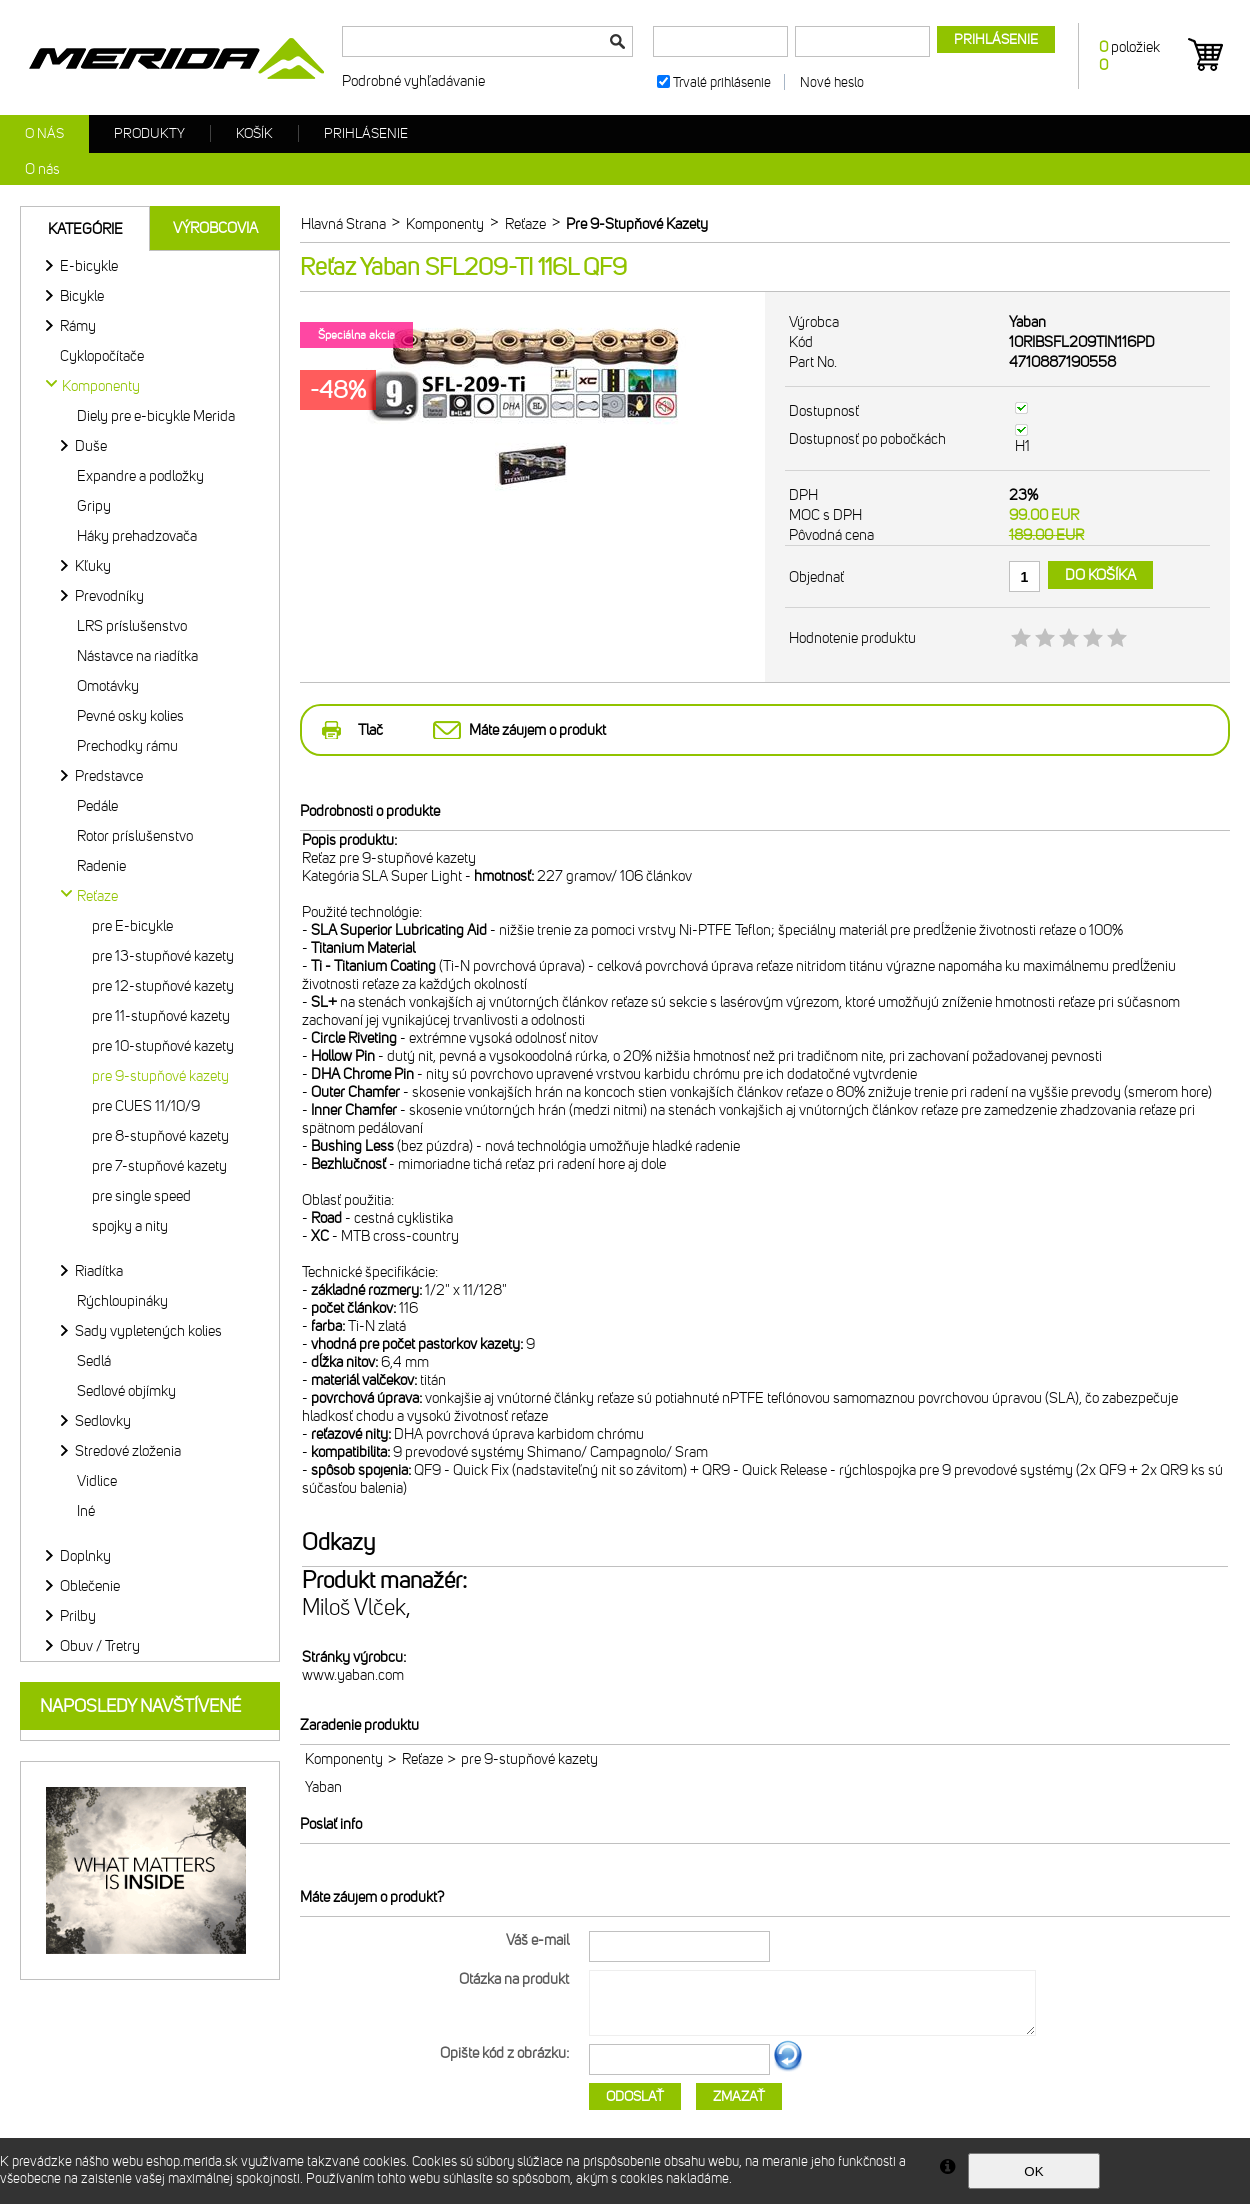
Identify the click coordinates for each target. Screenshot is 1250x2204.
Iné (86, 1511)
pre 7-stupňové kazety (159, 1166)
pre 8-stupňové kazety (160, 1136)
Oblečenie (90, 1586)
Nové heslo (832, 82)
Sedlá (94, 1361)
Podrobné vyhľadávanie (413, 81)
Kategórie (85, 229)
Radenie (101, 866)
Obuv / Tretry (100, 1646)
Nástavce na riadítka (137, 656)
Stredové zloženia (128, 1451)
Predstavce (109, 776)
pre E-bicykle (132, 926)
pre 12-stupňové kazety (163, 986)
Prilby (78, 1616)
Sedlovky (103, 1421)
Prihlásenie (366, 133)
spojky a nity (130, 1226)
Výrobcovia (215, 228)
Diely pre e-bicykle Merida (156, 416)
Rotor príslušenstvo (135, 836)
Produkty (149, 133)
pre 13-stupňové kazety (163, 956)
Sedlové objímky (126, 1391)
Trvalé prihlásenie (722, 82)
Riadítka (99, 1271)
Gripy (94, 506)
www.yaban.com (353, 1675)
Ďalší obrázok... (788, 2068)
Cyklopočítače (102, 356)
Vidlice (97, 1481)
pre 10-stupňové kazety (163, 1046)
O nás (44, 133)
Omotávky (108, 686)
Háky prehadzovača (137, 536)
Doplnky (85, 1556)
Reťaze (422, 1759)
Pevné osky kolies (130, 716)
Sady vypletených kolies (148, 1331)
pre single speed (141, 1196)
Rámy (78, 326)
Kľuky (93, 566)
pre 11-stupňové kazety (161, 1016)
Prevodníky (109, 596)
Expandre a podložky (140, 476)
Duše (91, 446)
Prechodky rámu (127, 746)
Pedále (97, 806)
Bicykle (82, 296)
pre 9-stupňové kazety (160, 1076)
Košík (254, 133)
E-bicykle (89, 266)
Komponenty (344, 1759)
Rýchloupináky (122, 1301)
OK (1033, 2171)
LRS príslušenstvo (132, 626)
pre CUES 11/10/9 (146, 1106)
